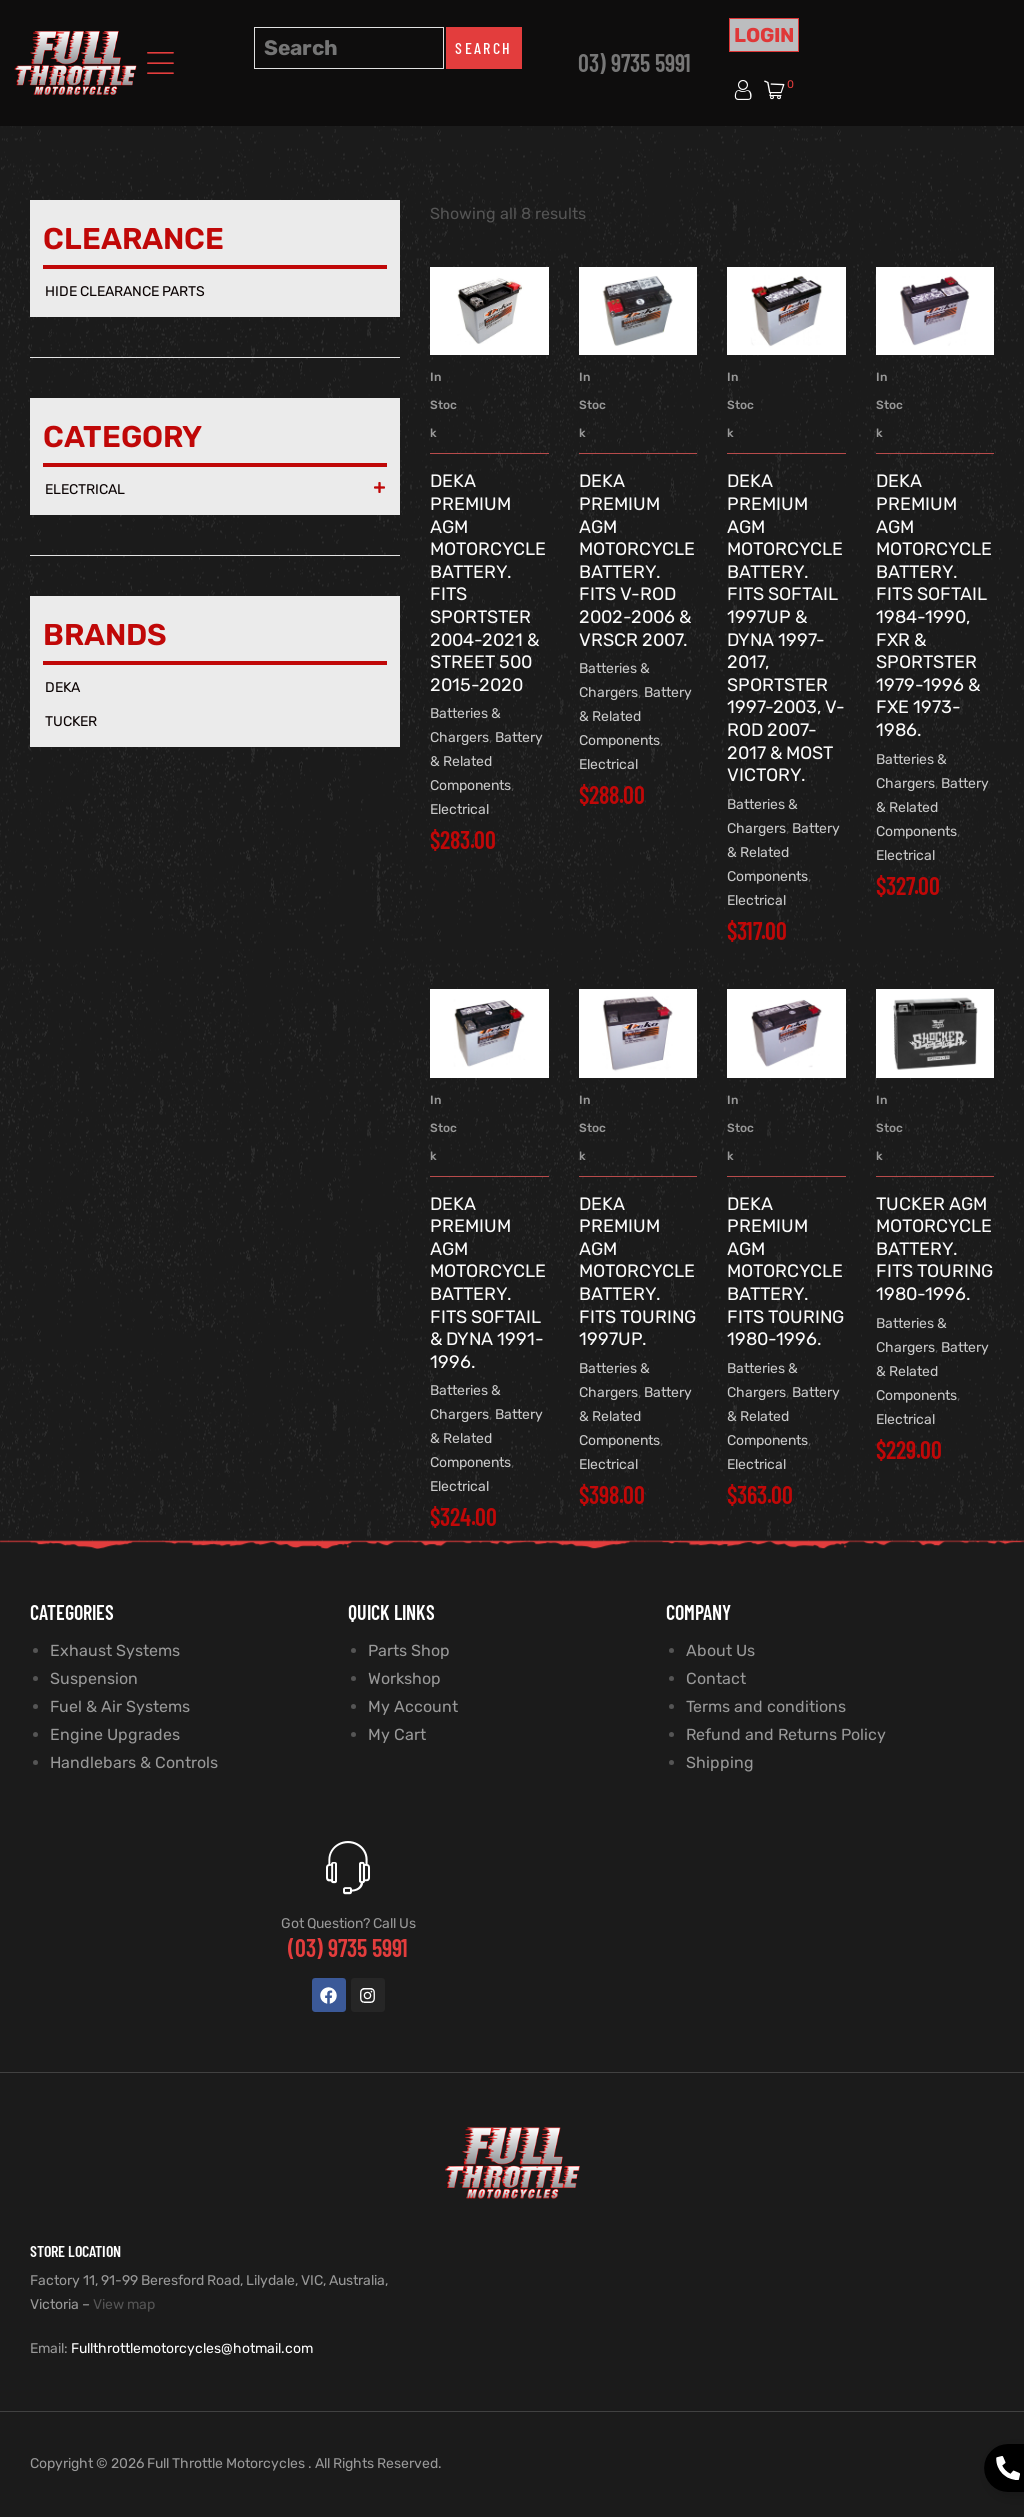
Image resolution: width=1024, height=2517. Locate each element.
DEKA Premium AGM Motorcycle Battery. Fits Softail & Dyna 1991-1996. (488, 1283)
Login (764, 35)
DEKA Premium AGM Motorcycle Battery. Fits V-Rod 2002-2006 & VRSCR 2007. (637, 560)
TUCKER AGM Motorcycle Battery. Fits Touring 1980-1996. (934, 1249)
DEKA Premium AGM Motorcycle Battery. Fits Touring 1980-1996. (785, 1272)
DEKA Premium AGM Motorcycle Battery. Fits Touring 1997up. (637, 1272)
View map (124, 2304)
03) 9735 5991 (634, 62)
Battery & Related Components (486, 761)
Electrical (459, 809)
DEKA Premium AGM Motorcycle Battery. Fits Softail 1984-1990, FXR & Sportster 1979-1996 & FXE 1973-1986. (934, 605)
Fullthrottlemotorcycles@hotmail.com (192, 2348)
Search (483, 47)
